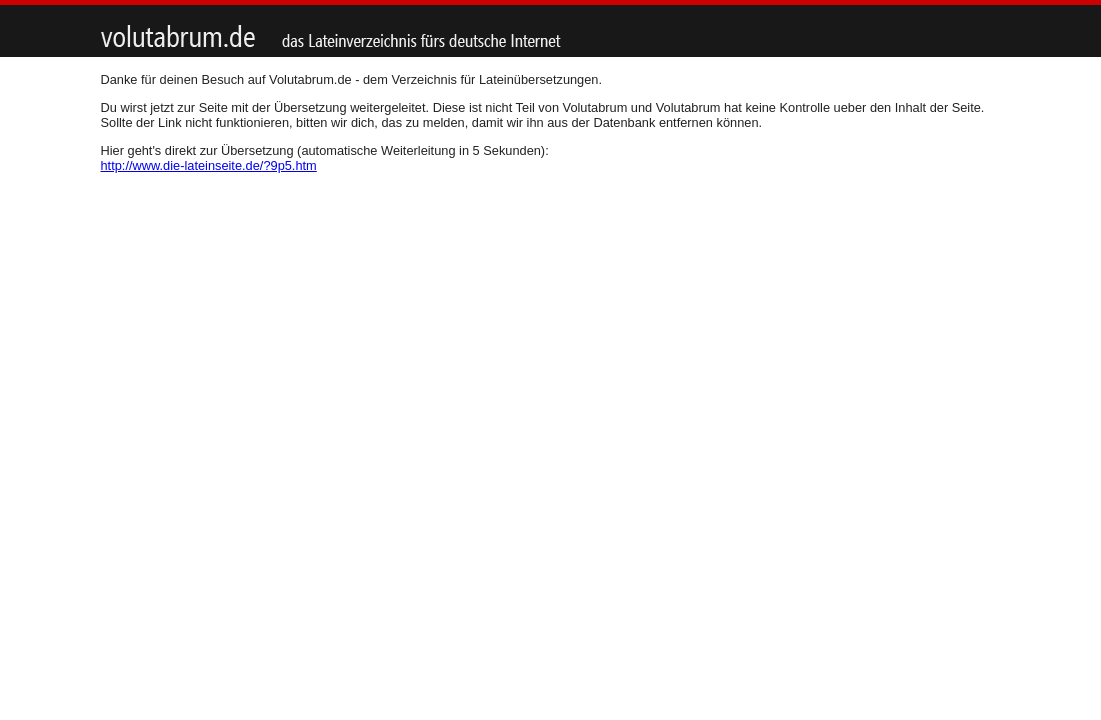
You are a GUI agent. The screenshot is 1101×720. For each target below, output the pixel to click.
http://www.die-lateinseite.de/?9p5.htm (209, 165)
